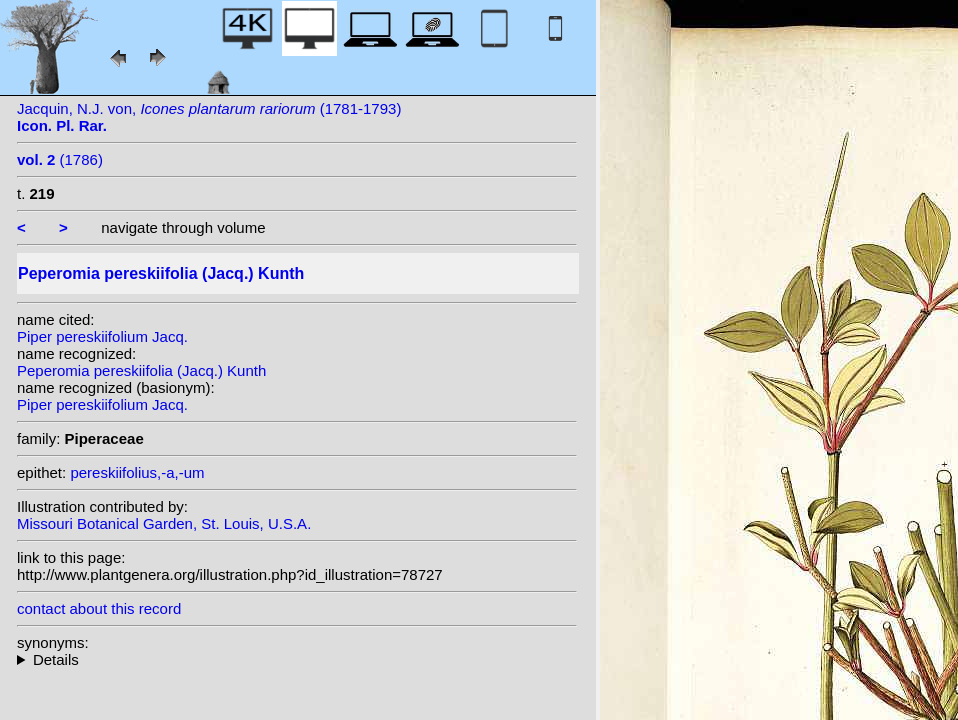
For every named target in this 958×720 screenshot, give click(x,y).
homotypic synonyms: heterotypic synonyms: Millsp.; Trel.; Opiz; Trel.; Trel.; (297, 659)
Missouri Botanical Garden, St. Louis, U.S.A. (164, 523)
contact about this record (99, 608)
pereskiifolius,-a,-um (137, 472)
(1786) (60, 159)
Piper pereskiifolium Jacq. (102, 336)
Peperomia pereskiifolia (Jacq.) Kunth (141, 370)
